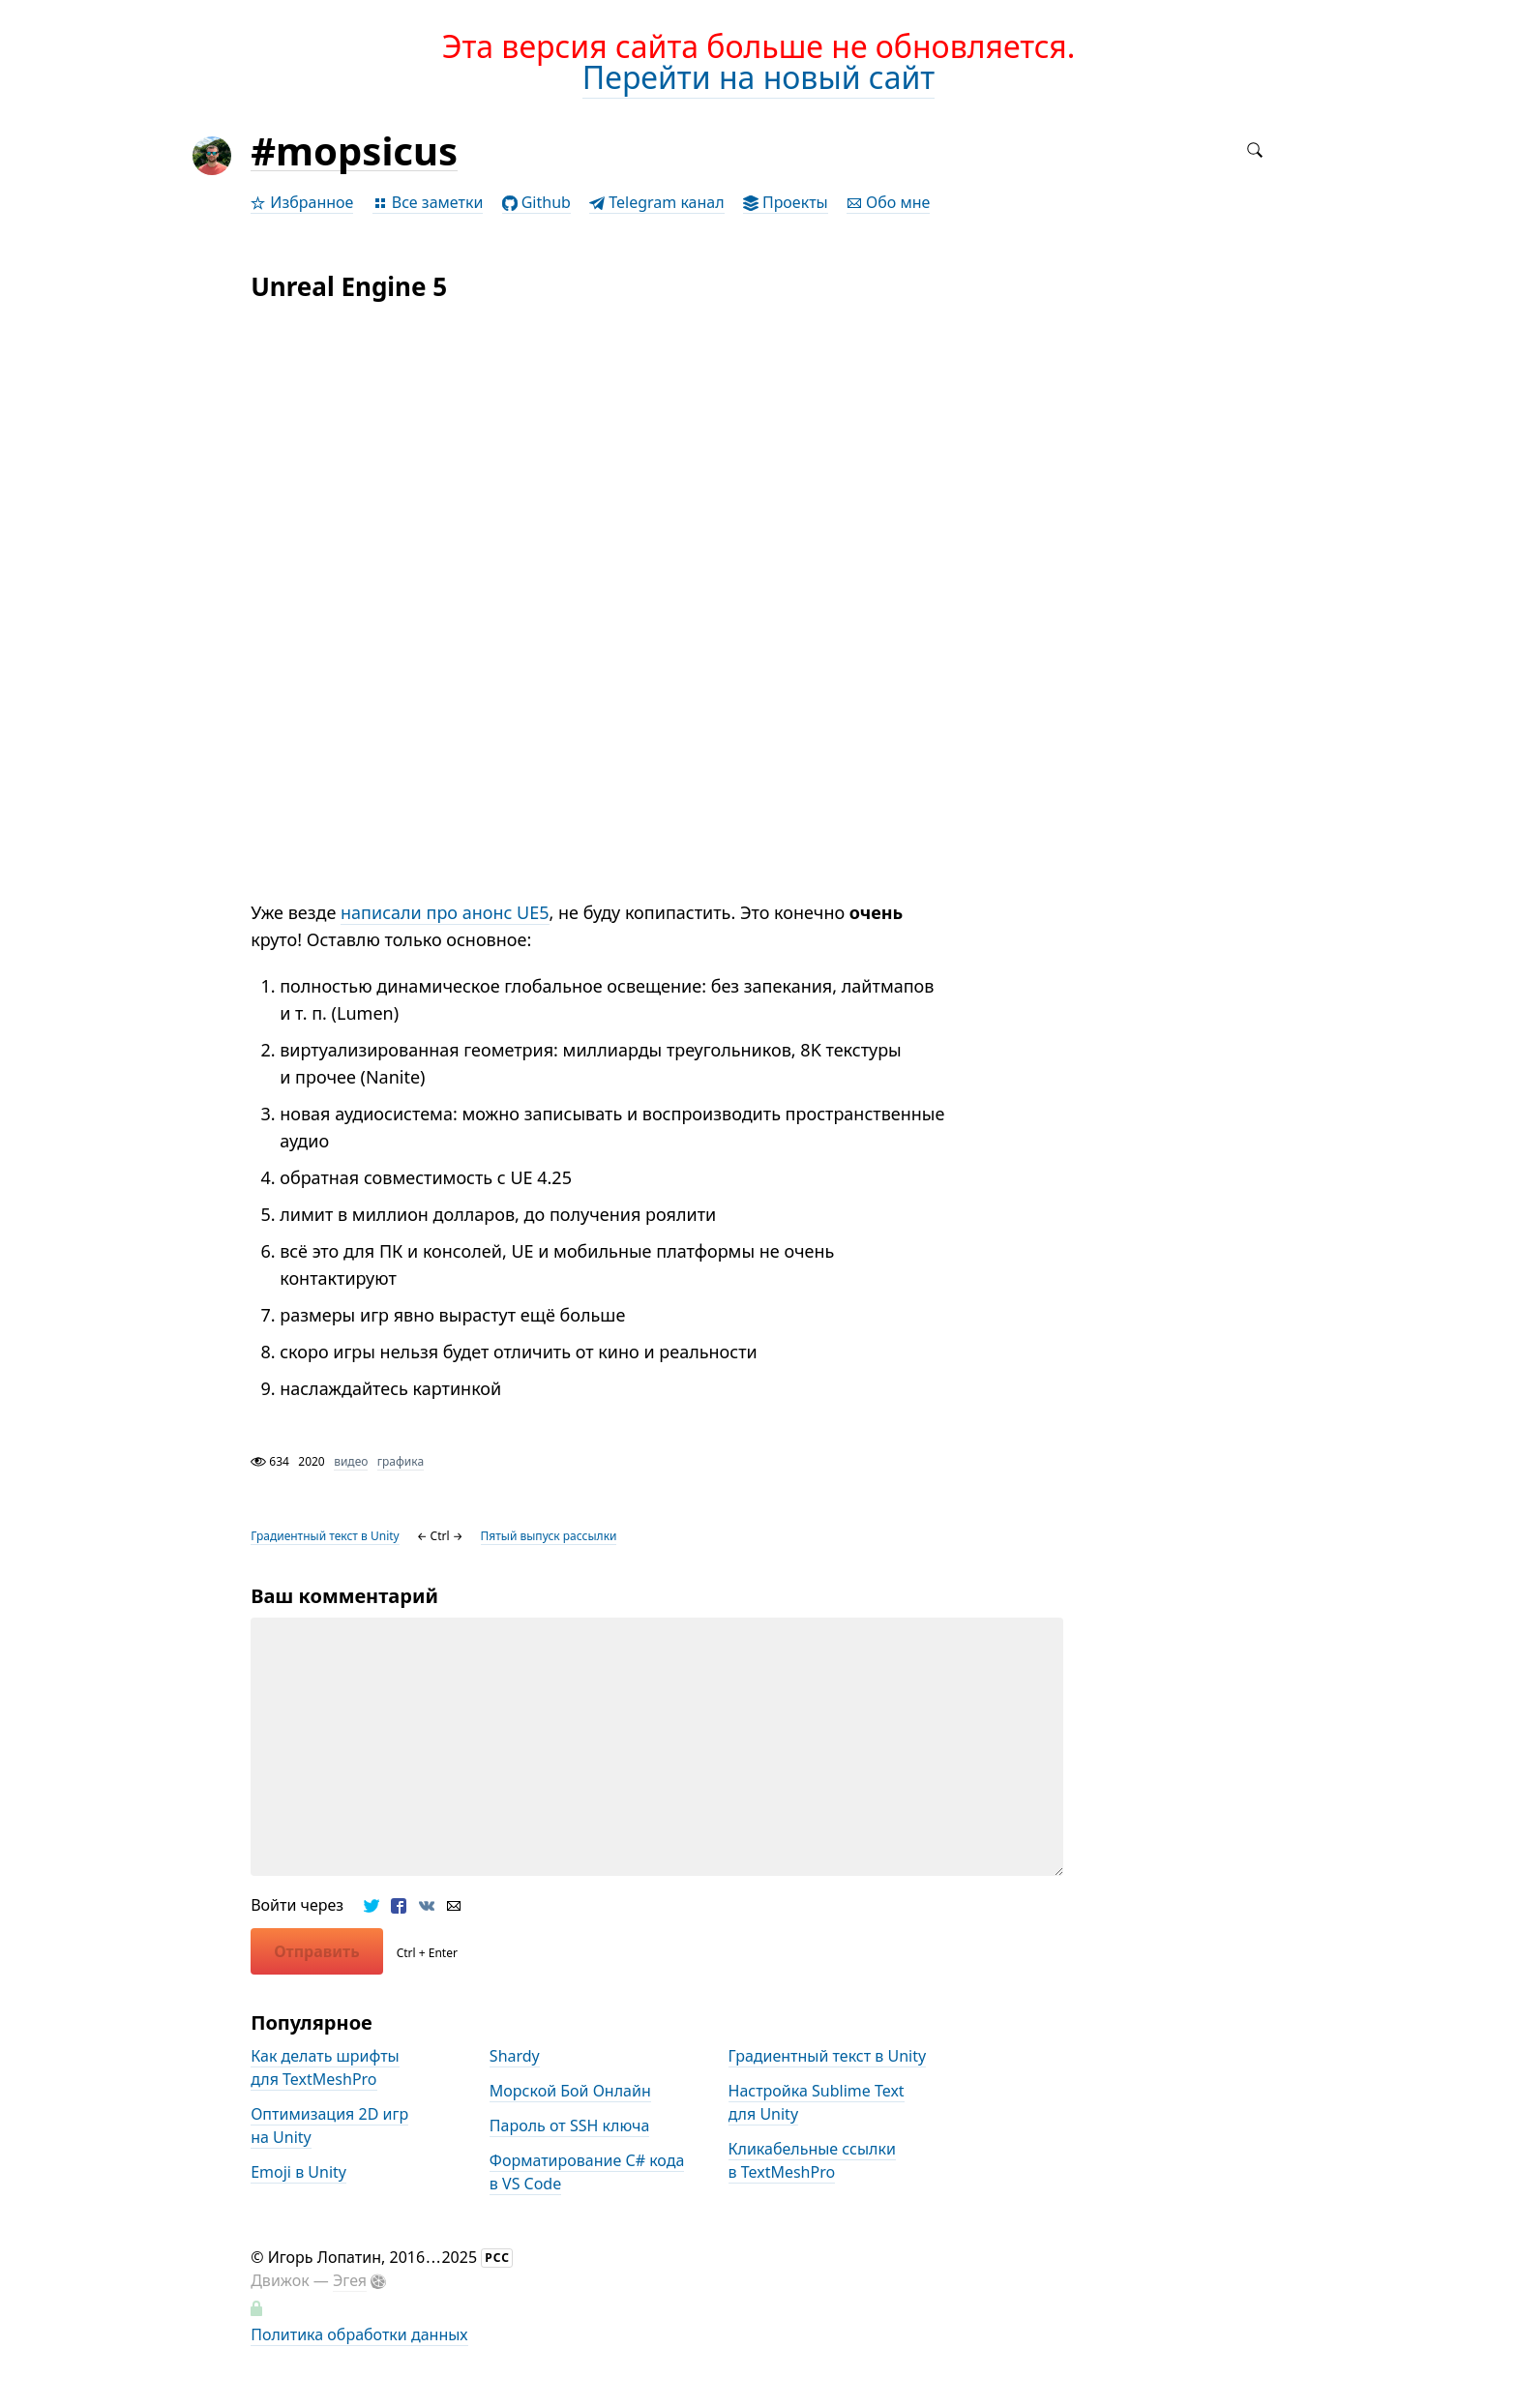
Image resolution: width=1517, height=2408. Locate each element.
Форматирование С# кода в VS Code (587, 2172)
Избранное (302, 202)
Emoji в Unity (298, 2172)
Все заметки (428, 202)
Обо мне (888, 202)
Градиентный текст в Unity (325, 1536)
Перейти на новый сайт (758, 77)
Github (536, 202)
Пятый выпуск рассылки (549, 1536)
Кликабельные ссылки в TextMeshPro (812, 2160)
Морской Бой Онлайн (570, 2090)
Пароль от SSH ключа (570, 2125)
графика (400, 1461)
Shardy (515, 2055)
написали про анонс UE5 (445, 912)
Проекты (785, 202)
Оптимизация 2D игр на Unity (329, 2125)
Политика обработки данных (359, 2334)
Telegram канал (657, 202)
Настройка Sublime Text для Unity (817, 2102)
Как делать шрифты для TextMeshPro (325, 2067)
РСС (497, 2257)
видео (351, 1461)
